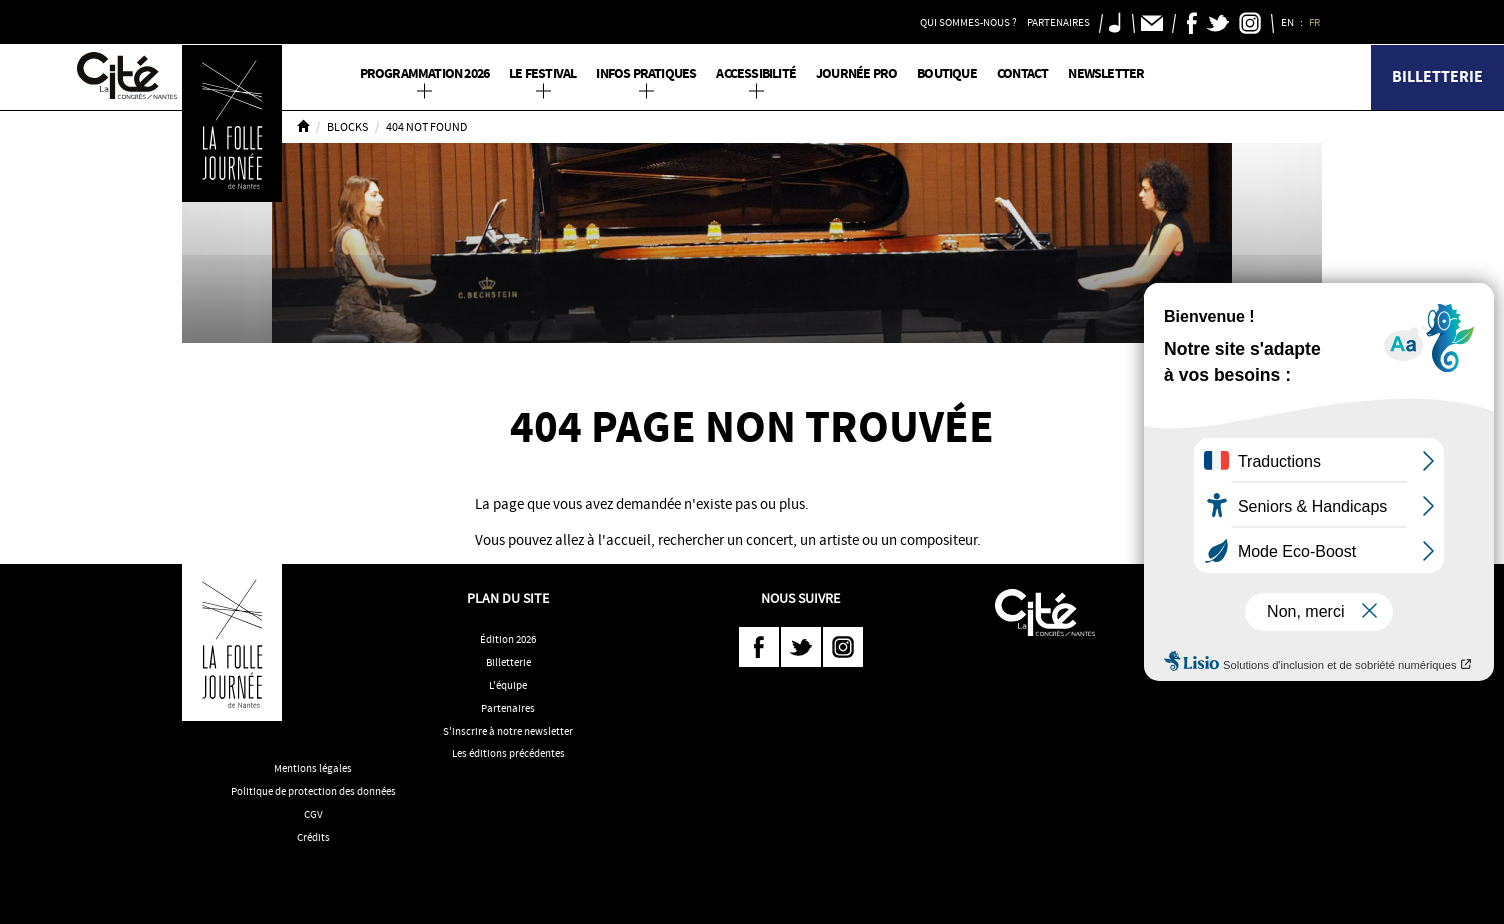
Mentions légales (313, 768)
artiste (839, 540)
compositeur (938, 540)
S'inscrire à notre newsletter (508, 731)
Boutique (947, 73)
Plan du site (508, 598)
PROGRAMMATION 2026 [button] (425, 73)
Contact (1022, 73)
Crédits (313, 837)
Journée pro (856, 73)
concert (769, 540)
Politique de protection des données (313, 791)
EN (1288, 22)
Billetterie (1437, 76)
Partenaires (508, 708)
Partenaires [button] (1058, 22)
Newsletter (1106, 73)
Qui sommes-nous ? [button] (968, 22)
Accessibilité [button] (756, 73)
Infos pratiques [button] (646, 73)
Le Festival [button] (542, 73)
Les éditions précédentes (508, 753)
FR (1315, 22)
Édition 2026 (508, 639)
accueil (628, 540)
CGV (313, 814)
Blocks (347, 127)
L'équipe (508, 685)
